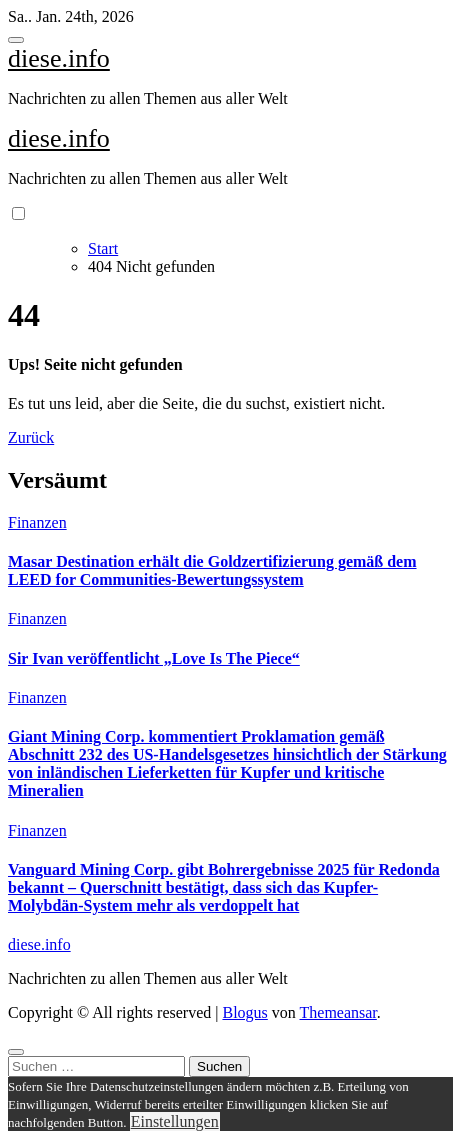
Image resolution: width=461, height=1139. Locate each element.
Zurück (31, 437)
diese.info (59, 58)
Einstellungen (175, 1121)
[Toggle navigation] (16, 40)
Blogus (244, 1012)
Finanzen (37, 522)
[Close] (16, 1052)
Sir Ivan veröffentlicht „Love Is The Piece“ (154, 658)
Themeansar (338, 1012)
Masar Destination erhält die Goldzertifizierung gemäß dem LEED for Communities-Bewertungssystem (212, 570)
